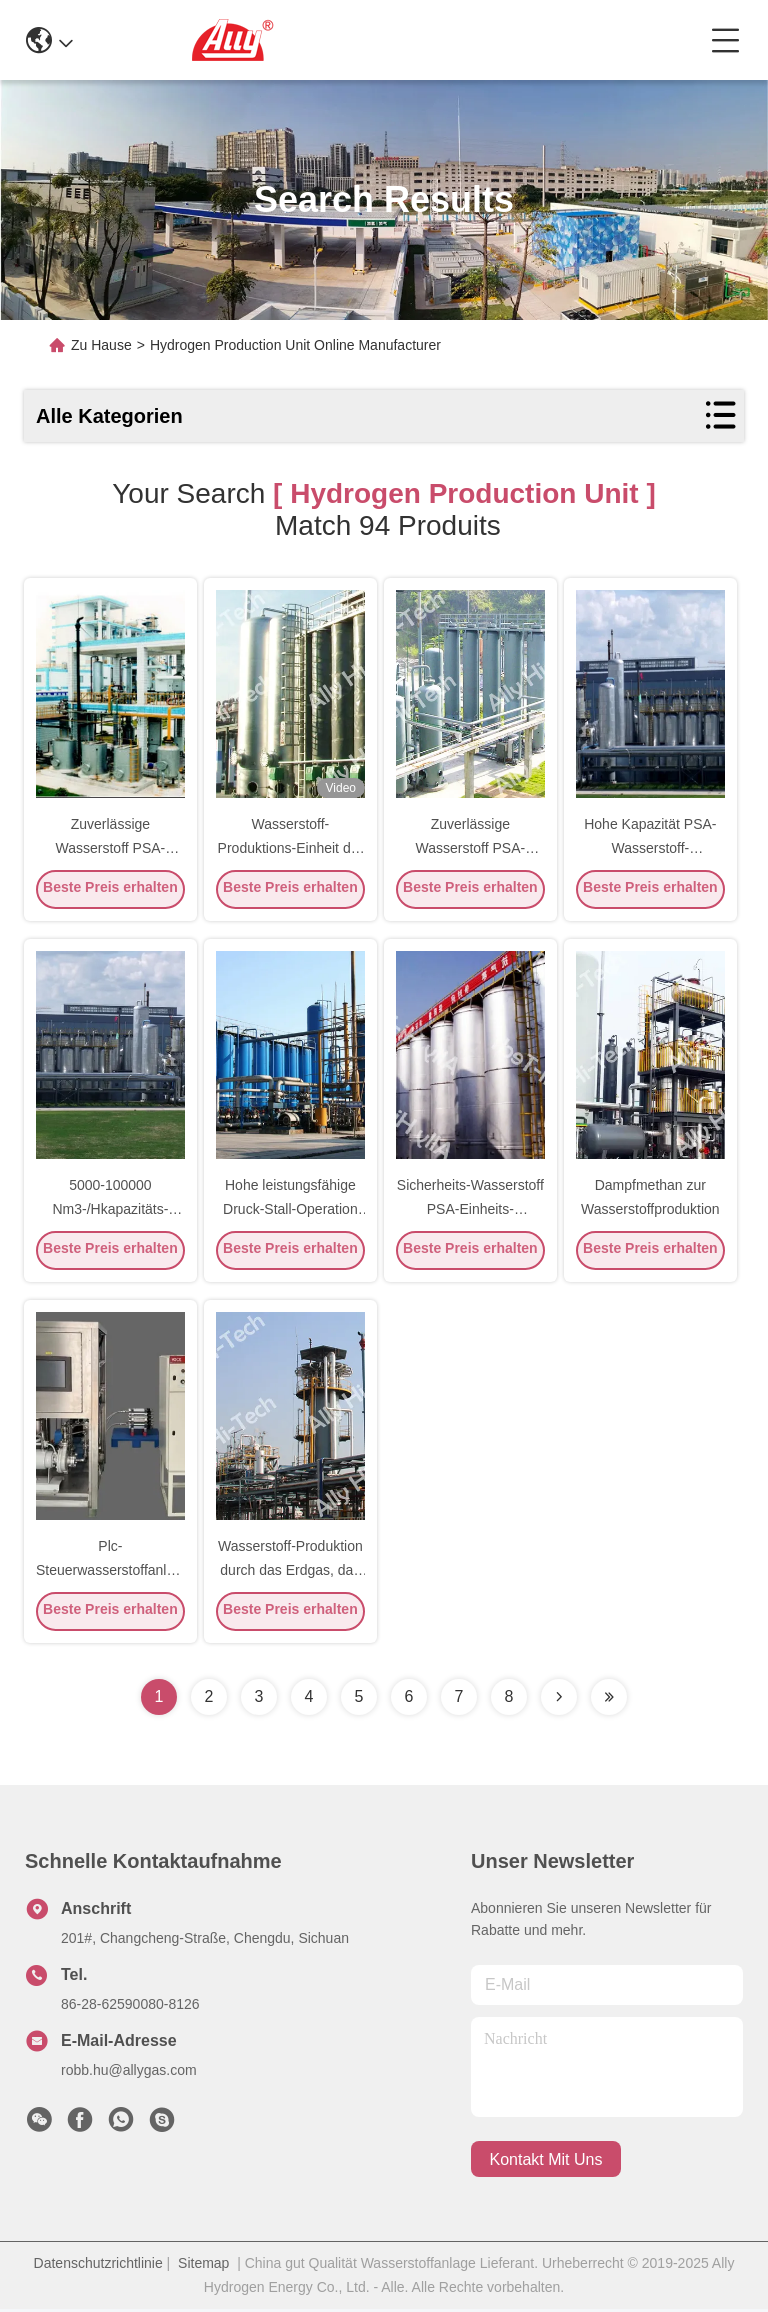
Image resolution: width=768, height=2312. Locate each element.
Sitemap (203, 2266)
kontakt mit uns (546, 2162)
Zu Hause (101, 345)
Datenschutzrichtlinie (98, 2266)
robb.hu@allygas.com (129, 2073)
